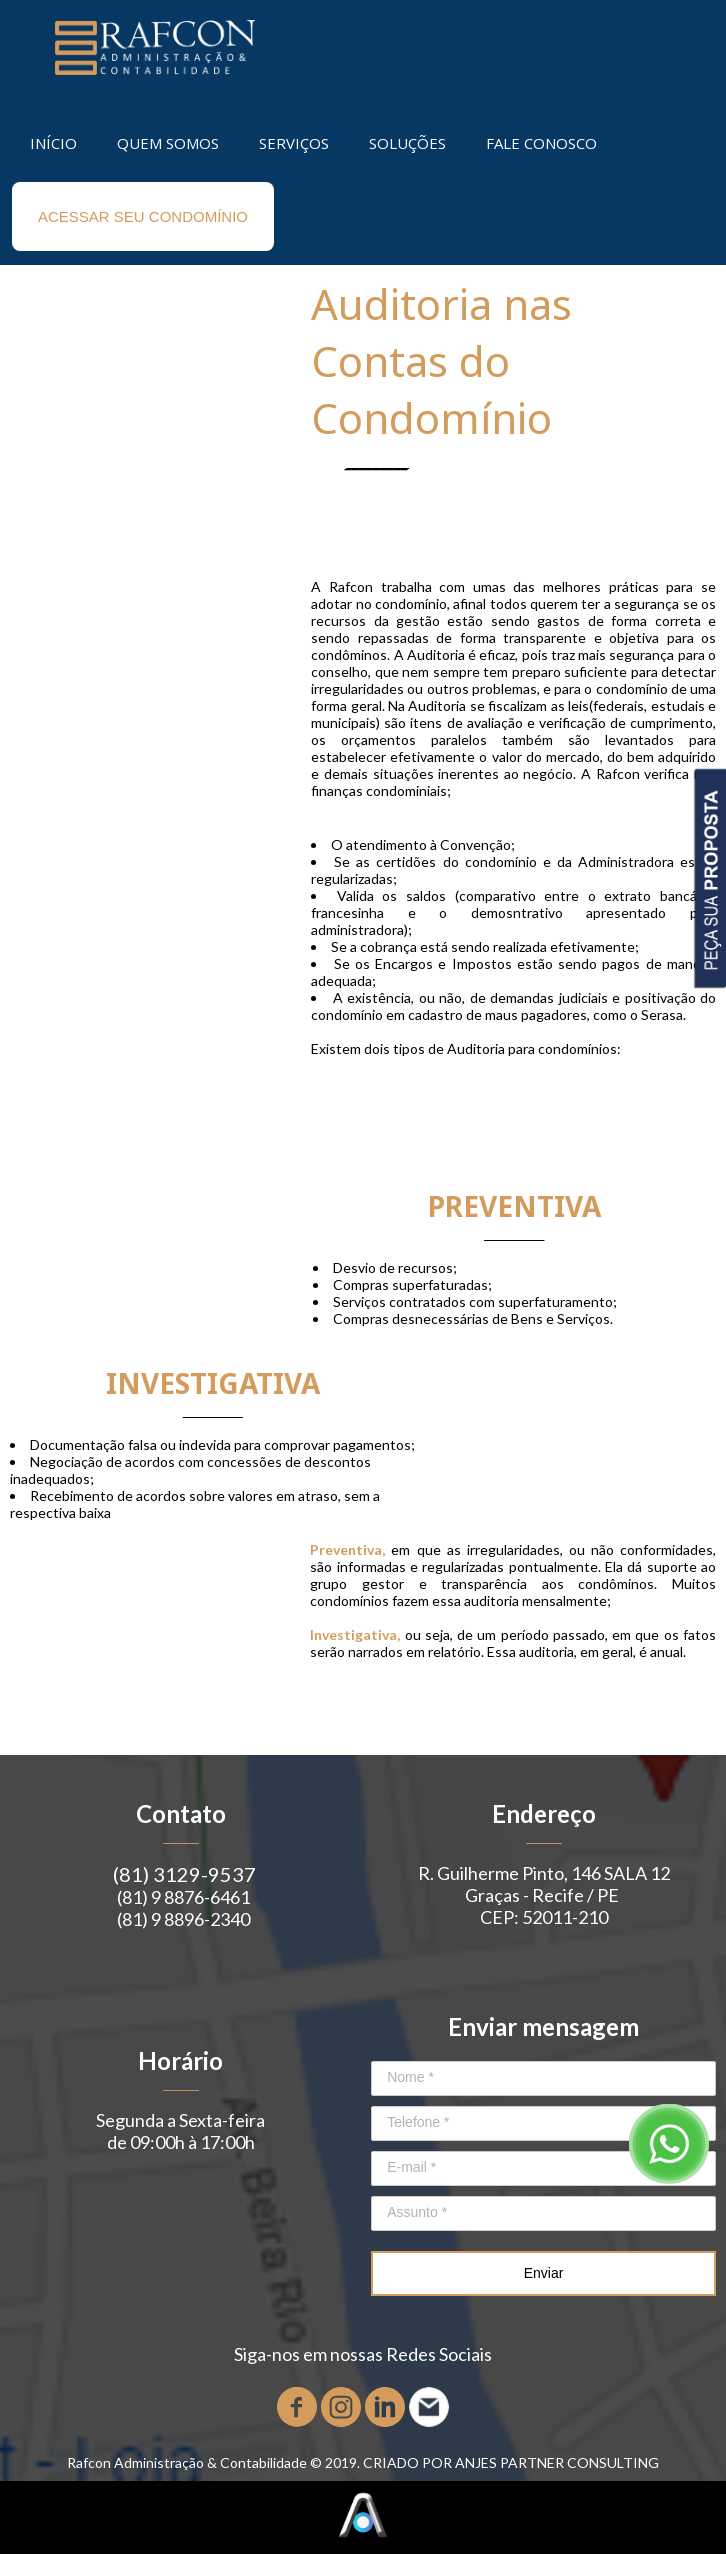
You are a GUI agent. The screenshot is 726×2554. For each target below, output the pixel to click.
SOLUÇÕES (407, 143)
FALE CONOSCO (541, 143)
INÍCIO (53, 143)
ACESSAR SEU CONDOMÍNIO (143, 216)
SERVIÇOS (294, 143)
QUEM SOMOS (168, 143)
